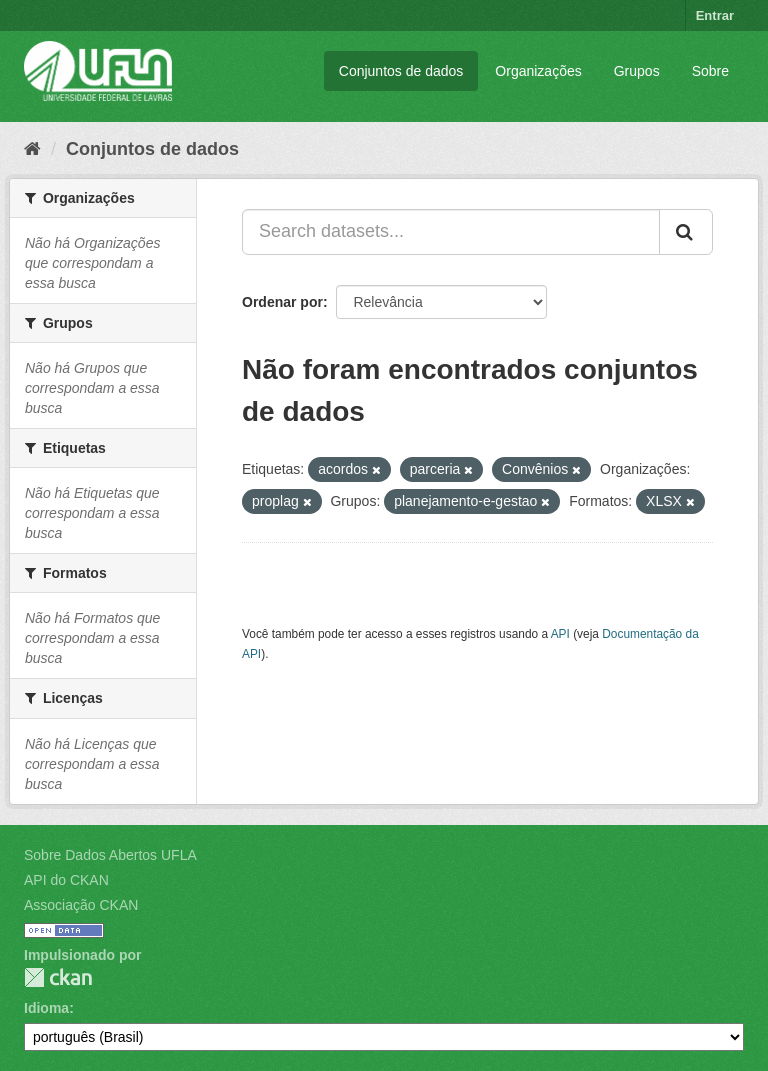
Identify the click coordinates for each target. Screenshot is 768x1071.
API (560, 634)
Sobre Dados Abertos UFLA (110, 855)
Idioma (46, 1008)
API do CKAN (66, 880)
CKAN (58, 977)
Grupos (637, 71)
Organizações (538, 71)
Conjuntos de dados (401, 71)
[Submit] (686, 232)
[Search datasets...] (451, 232)
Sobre (710, 71)
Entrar (715, 15)
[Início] (32, 149)
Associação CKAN (81, 905)
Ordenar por (282, 302)
